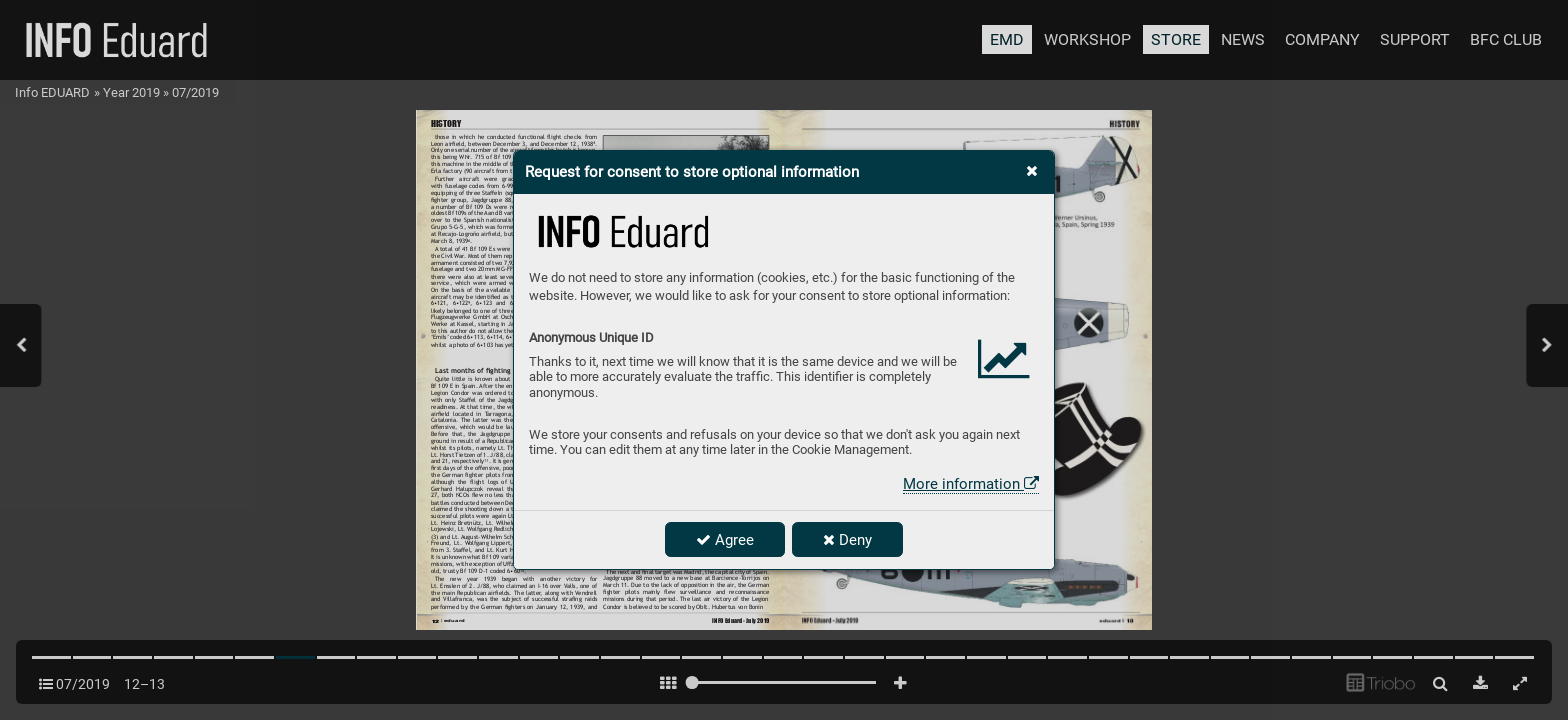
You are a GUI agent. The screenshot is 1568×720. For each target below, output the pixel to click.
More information (971, 484)
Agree (725, 540)
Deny (847, 540)
